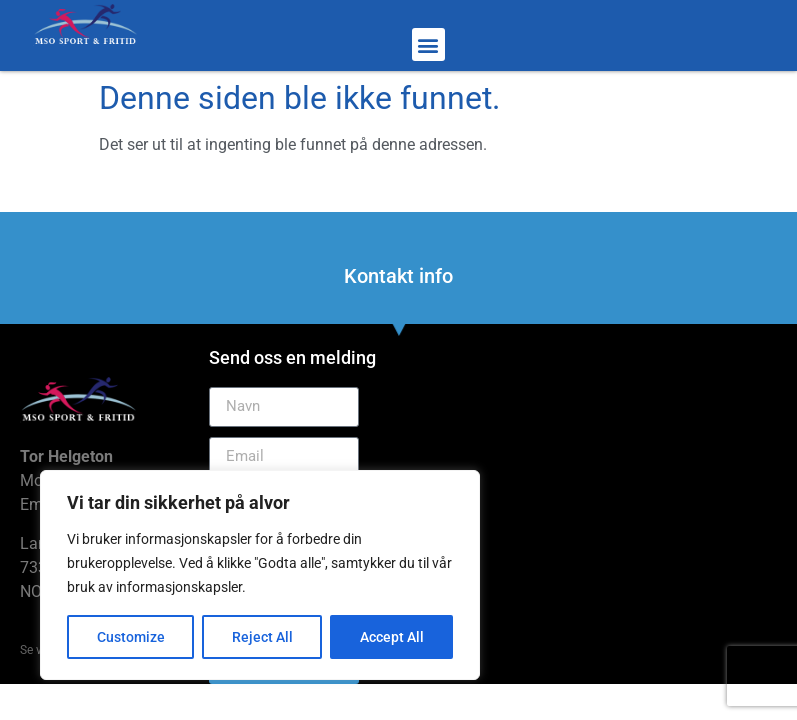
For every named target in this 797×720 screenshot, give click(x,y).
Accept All (392, 637)
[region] (260, 575)
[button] (428, 44)
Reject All (262, 637)
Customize (131, 637)
